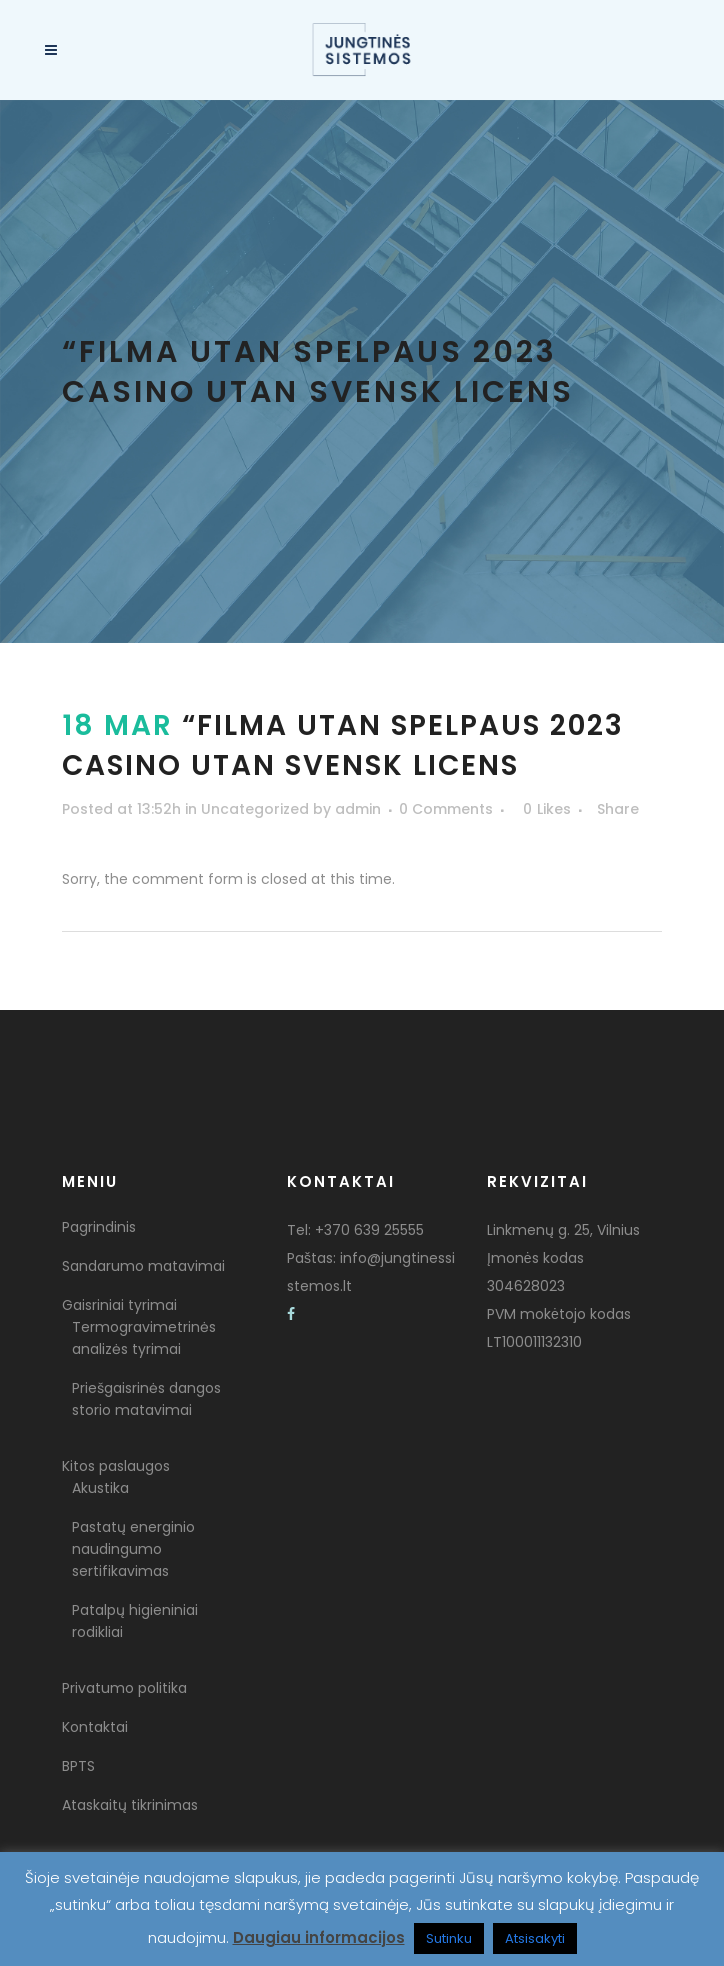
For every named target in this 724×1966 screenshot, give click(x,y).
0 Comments (446, 809)
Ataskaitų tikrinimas (130, 1805)
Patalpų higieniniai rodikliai (135, 1621)
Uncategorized (255, 809)
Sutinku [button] (449, 1938)
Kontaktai (95, 1727)
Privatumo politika (124, 1688)
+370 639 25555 (369, 1230)
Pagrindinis (99, 1227)
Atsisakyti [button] (535, 1938)
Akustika (100, 1488)
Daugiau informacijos (319, 1937)
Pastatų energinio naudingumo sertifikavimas (133, 1549)
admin (358, 809)
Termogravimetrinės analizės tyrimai (144, 1338)
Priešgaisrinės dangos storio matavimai (146, 1399)
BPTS (78, 1766)
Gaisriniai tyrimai (119, 1305)
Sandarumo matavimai (143, 1266)
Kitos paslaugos (116, 1466)
